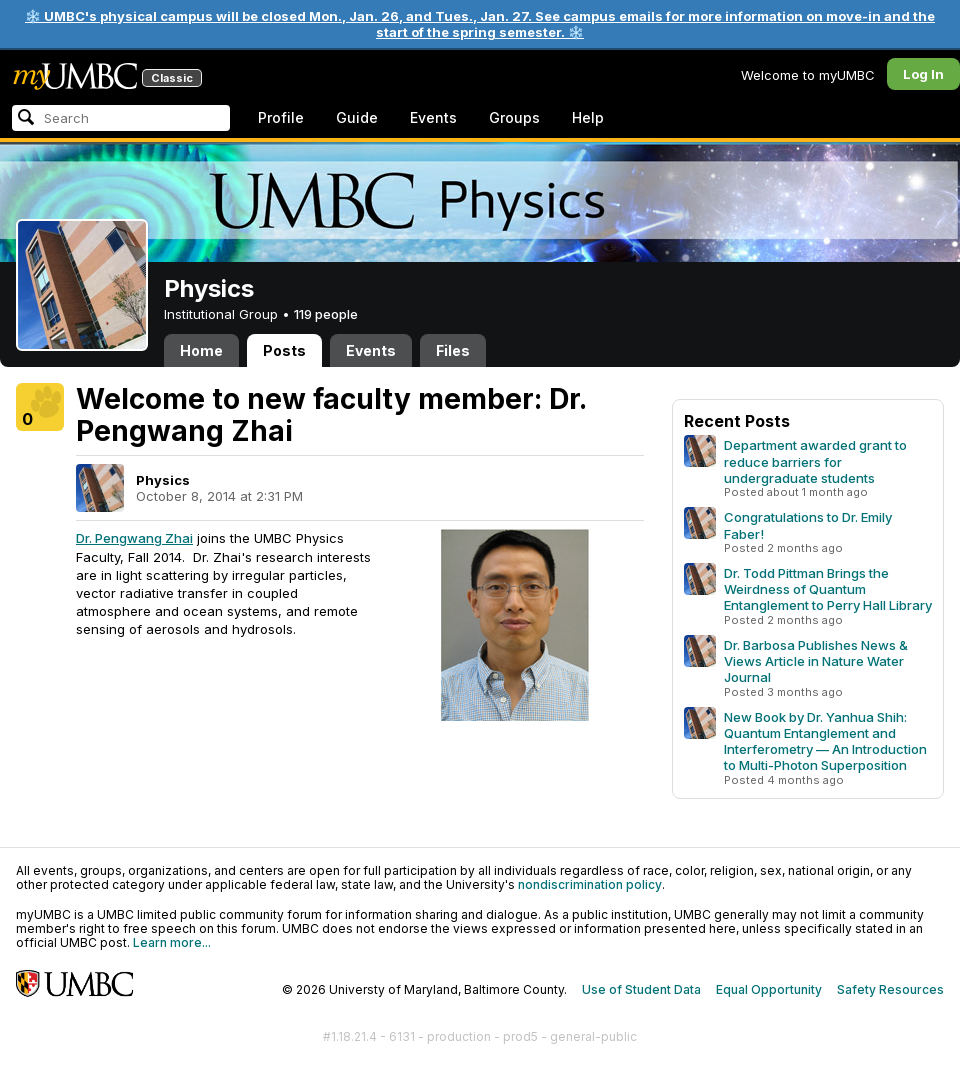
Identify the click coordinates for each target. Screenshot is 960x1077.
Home (201, 350)
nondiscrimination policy (590, 884)
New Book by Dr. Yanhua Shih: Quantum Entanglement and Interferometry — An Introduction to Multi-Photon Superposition (825, 741)
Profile (281, 117)
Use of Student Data (641, 989)
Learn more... (172, 942)
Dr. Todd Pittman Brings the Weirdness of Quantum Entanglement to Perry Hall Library (828, 589)
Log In (923, 74)
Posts (284, 350)
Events (433, 117)
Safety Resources (890, 989)
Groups (514, 117)
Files (453, 350)
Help (588, 117)
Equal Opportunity (769, 989)
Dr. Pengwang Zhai (134, 538)
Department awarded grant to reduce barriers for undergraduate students (815, 461)
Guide (357, 117)
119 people (326, 314)
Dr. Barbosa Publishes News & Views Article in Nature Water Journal (816, 661)
